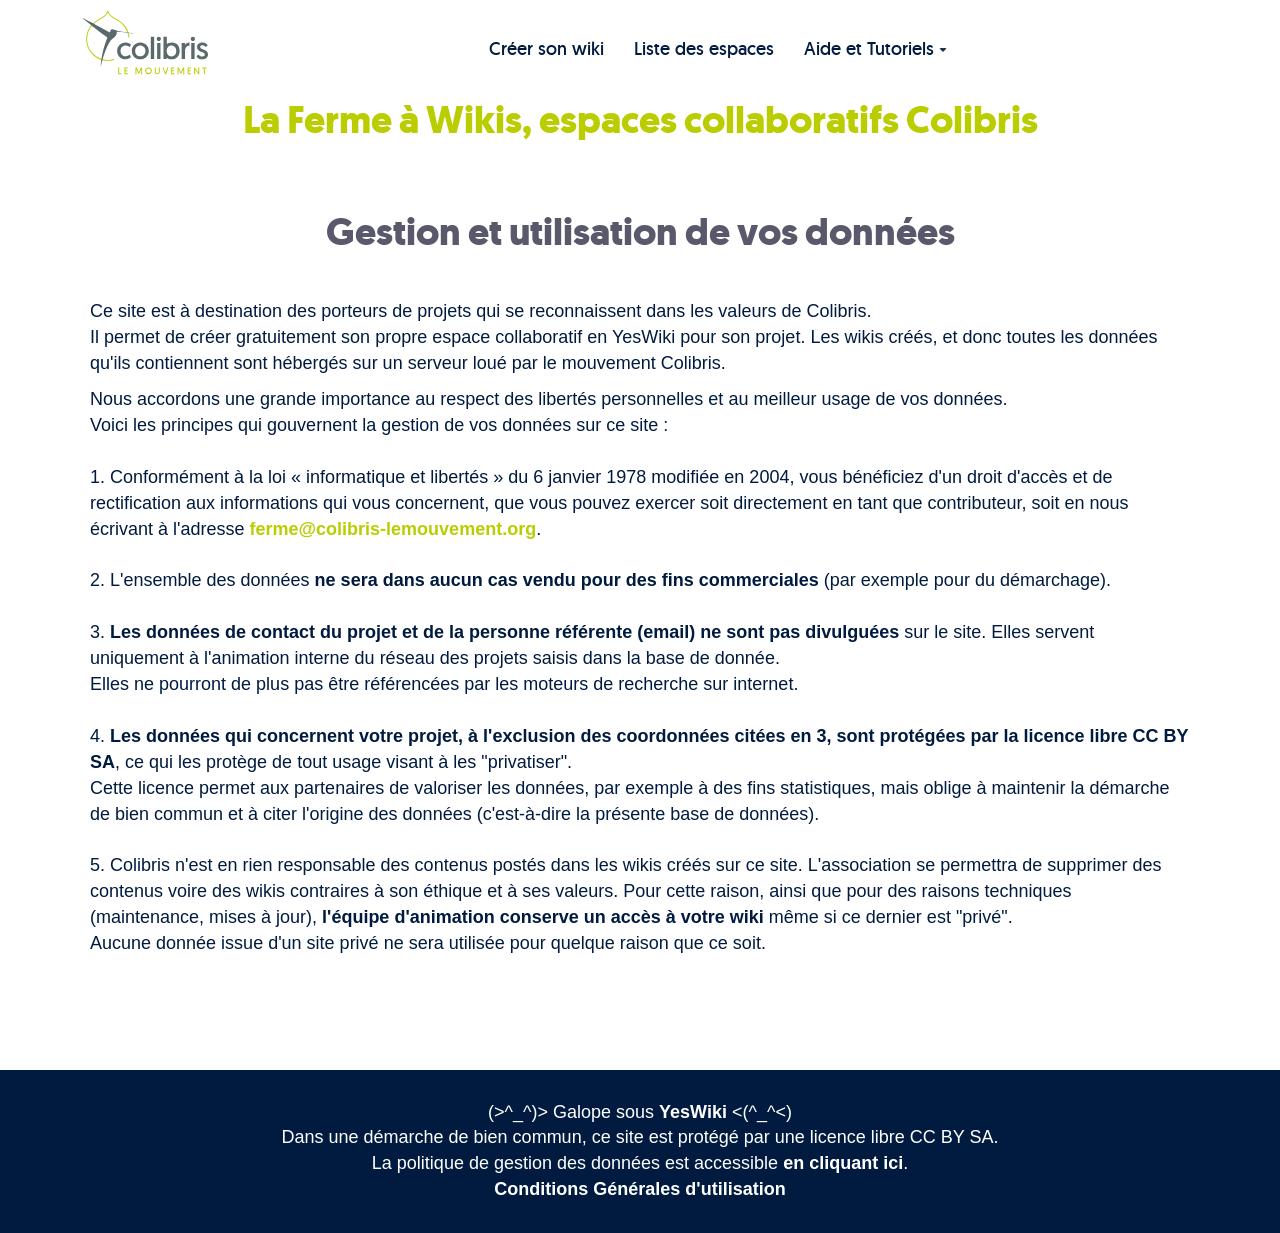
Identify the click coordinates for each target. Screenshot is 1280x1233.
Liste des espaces (704, 48)
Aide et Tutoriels (875, 48)
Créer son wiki (546, 48)
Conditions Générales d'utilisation (639, 1189)
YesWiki (693, 1112)
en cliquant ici (843, 1163)
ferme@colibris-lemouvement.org (393, 529)
